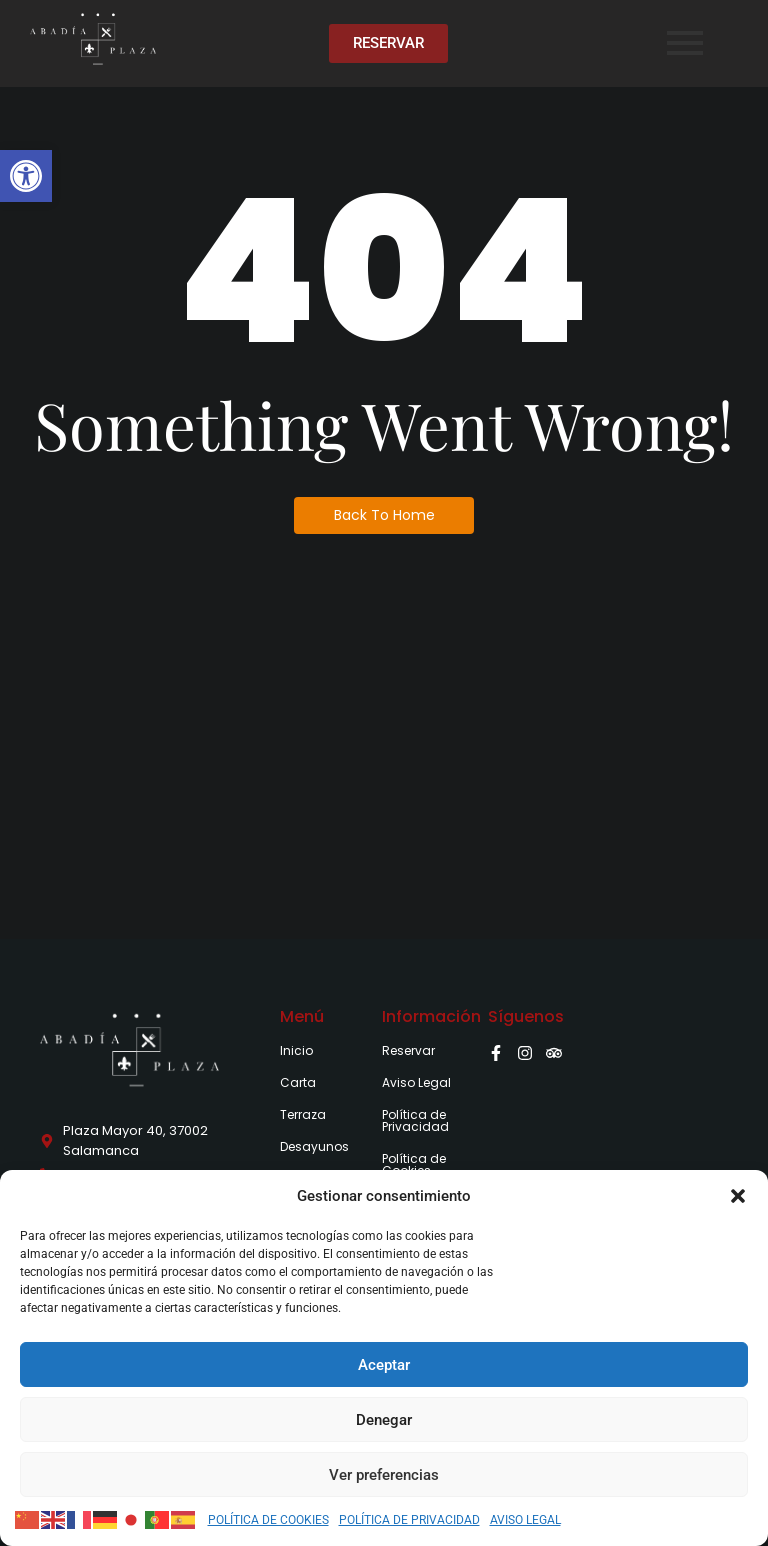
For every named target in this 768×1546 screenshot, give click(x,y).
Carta (298, 1082)
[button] (26, 176)
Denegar (384, 1420)
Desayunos (314, 1146)
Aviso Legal (416, 1082)
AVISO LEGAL (525, 1520)
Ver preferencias (384, 1475)
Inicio (296, 1050)
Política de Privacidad (415, 1120)
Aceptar (384, 1365)
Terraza (303, 1114)
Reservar (408, 1050)
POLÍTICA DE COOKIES (268, 1520)
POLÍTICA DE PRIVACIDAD (409, 1520)
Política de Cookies (414, 1164)
